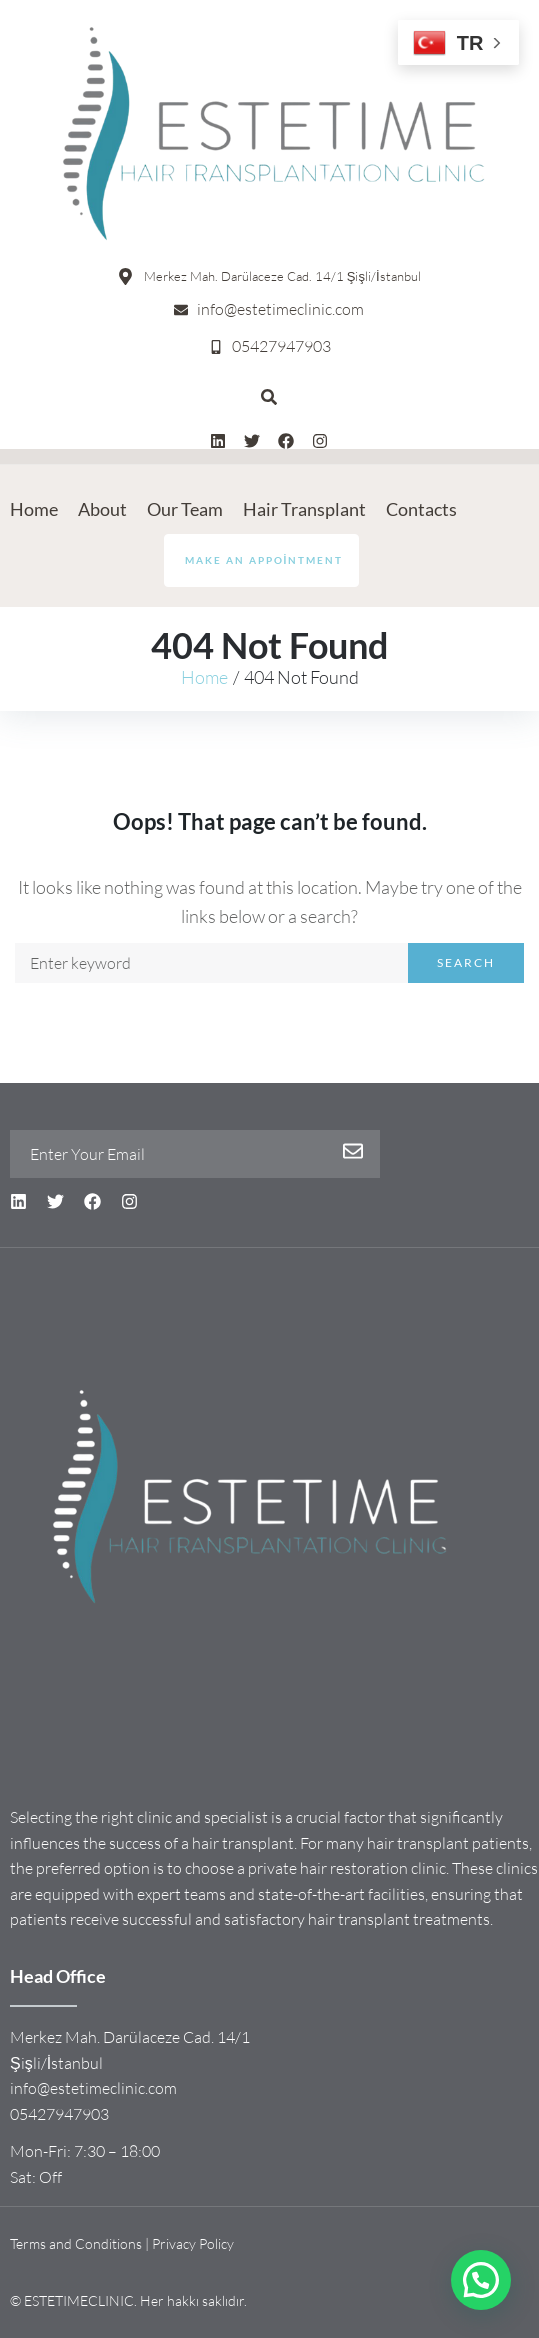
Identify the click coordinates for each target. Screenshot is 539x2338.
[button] (481, 2280)
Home (204, 677)
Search (466, 962)
